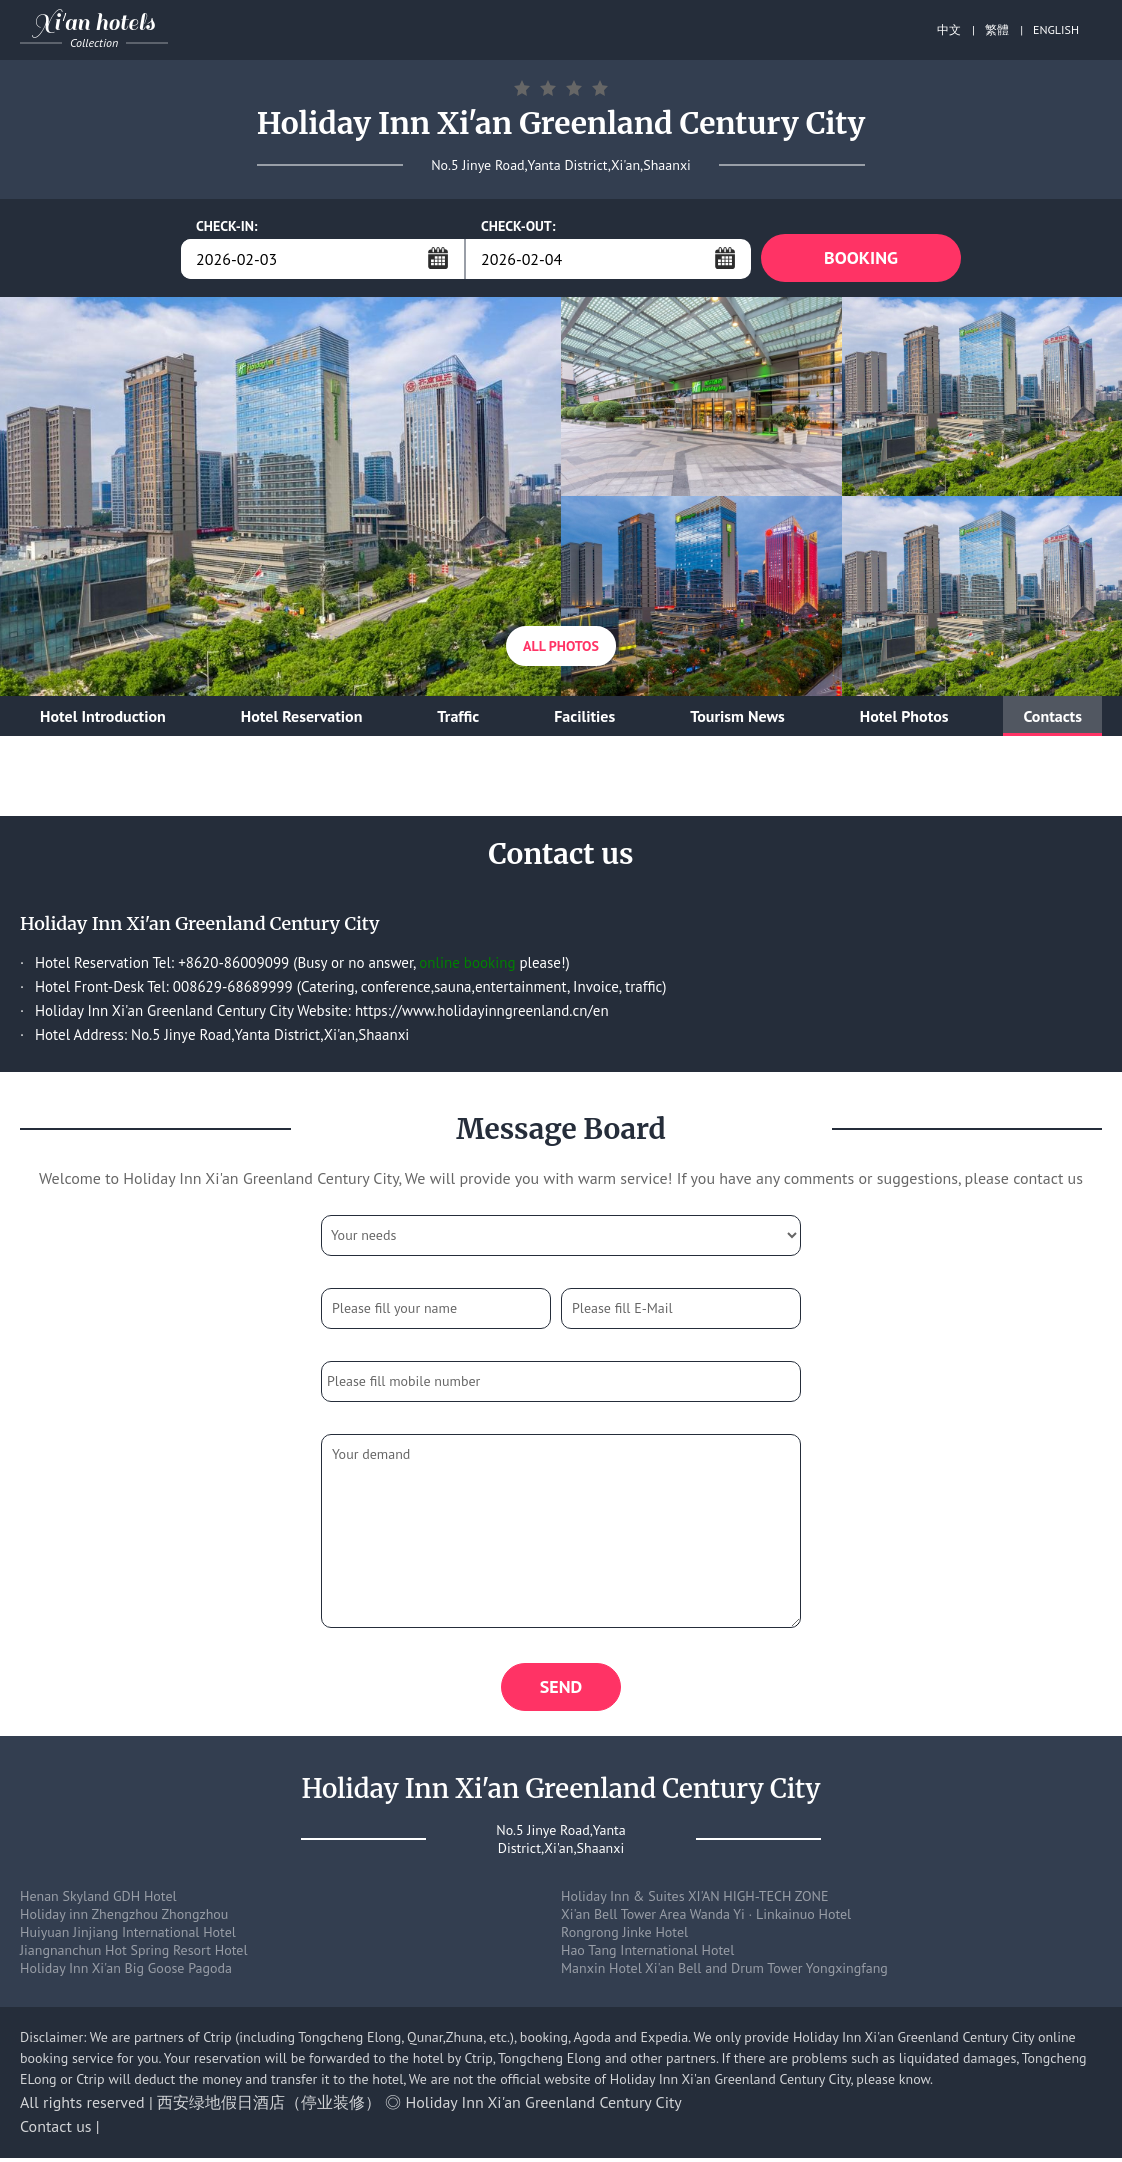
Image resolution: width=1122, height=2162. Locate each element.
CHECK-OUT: (518, 226)
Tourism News (737, 718)
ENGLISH (1056, 29)
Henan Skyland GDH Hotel (98, 1900)
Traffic (458, 718)
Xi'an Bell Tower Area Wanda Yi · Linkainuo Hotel (706, 1918)
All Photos (561, 648)
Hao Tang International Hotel (647, 1954)
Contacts (1052, 718)
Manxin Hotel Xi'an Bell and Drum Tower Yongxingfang (724, 1972)
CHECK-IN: (227, 226)
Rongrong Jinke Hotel (624, 1936)
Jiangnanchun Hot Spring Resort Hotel (134, 1954)
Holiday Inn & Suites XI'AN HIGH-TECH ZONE (695, 1900)
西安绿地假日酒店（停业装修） (269, 2106)
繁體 (997, 29)
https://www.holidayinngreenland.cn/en (482, 1012)
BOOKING (861, 258)
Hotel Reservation (302, 718)
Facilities (584, 718)
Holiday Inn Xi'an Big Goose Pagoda (126, 1972)
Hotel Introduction (103, 718)
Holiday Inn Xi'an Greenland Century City (544, 2106)
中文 (949, 29)
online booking (467, 964)
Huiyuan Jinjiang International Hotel (128, 1936)
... (438, 258)
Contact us (56, 2130)
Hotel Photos (904, 718)
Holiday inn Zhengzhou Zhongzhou (124, 1918)
